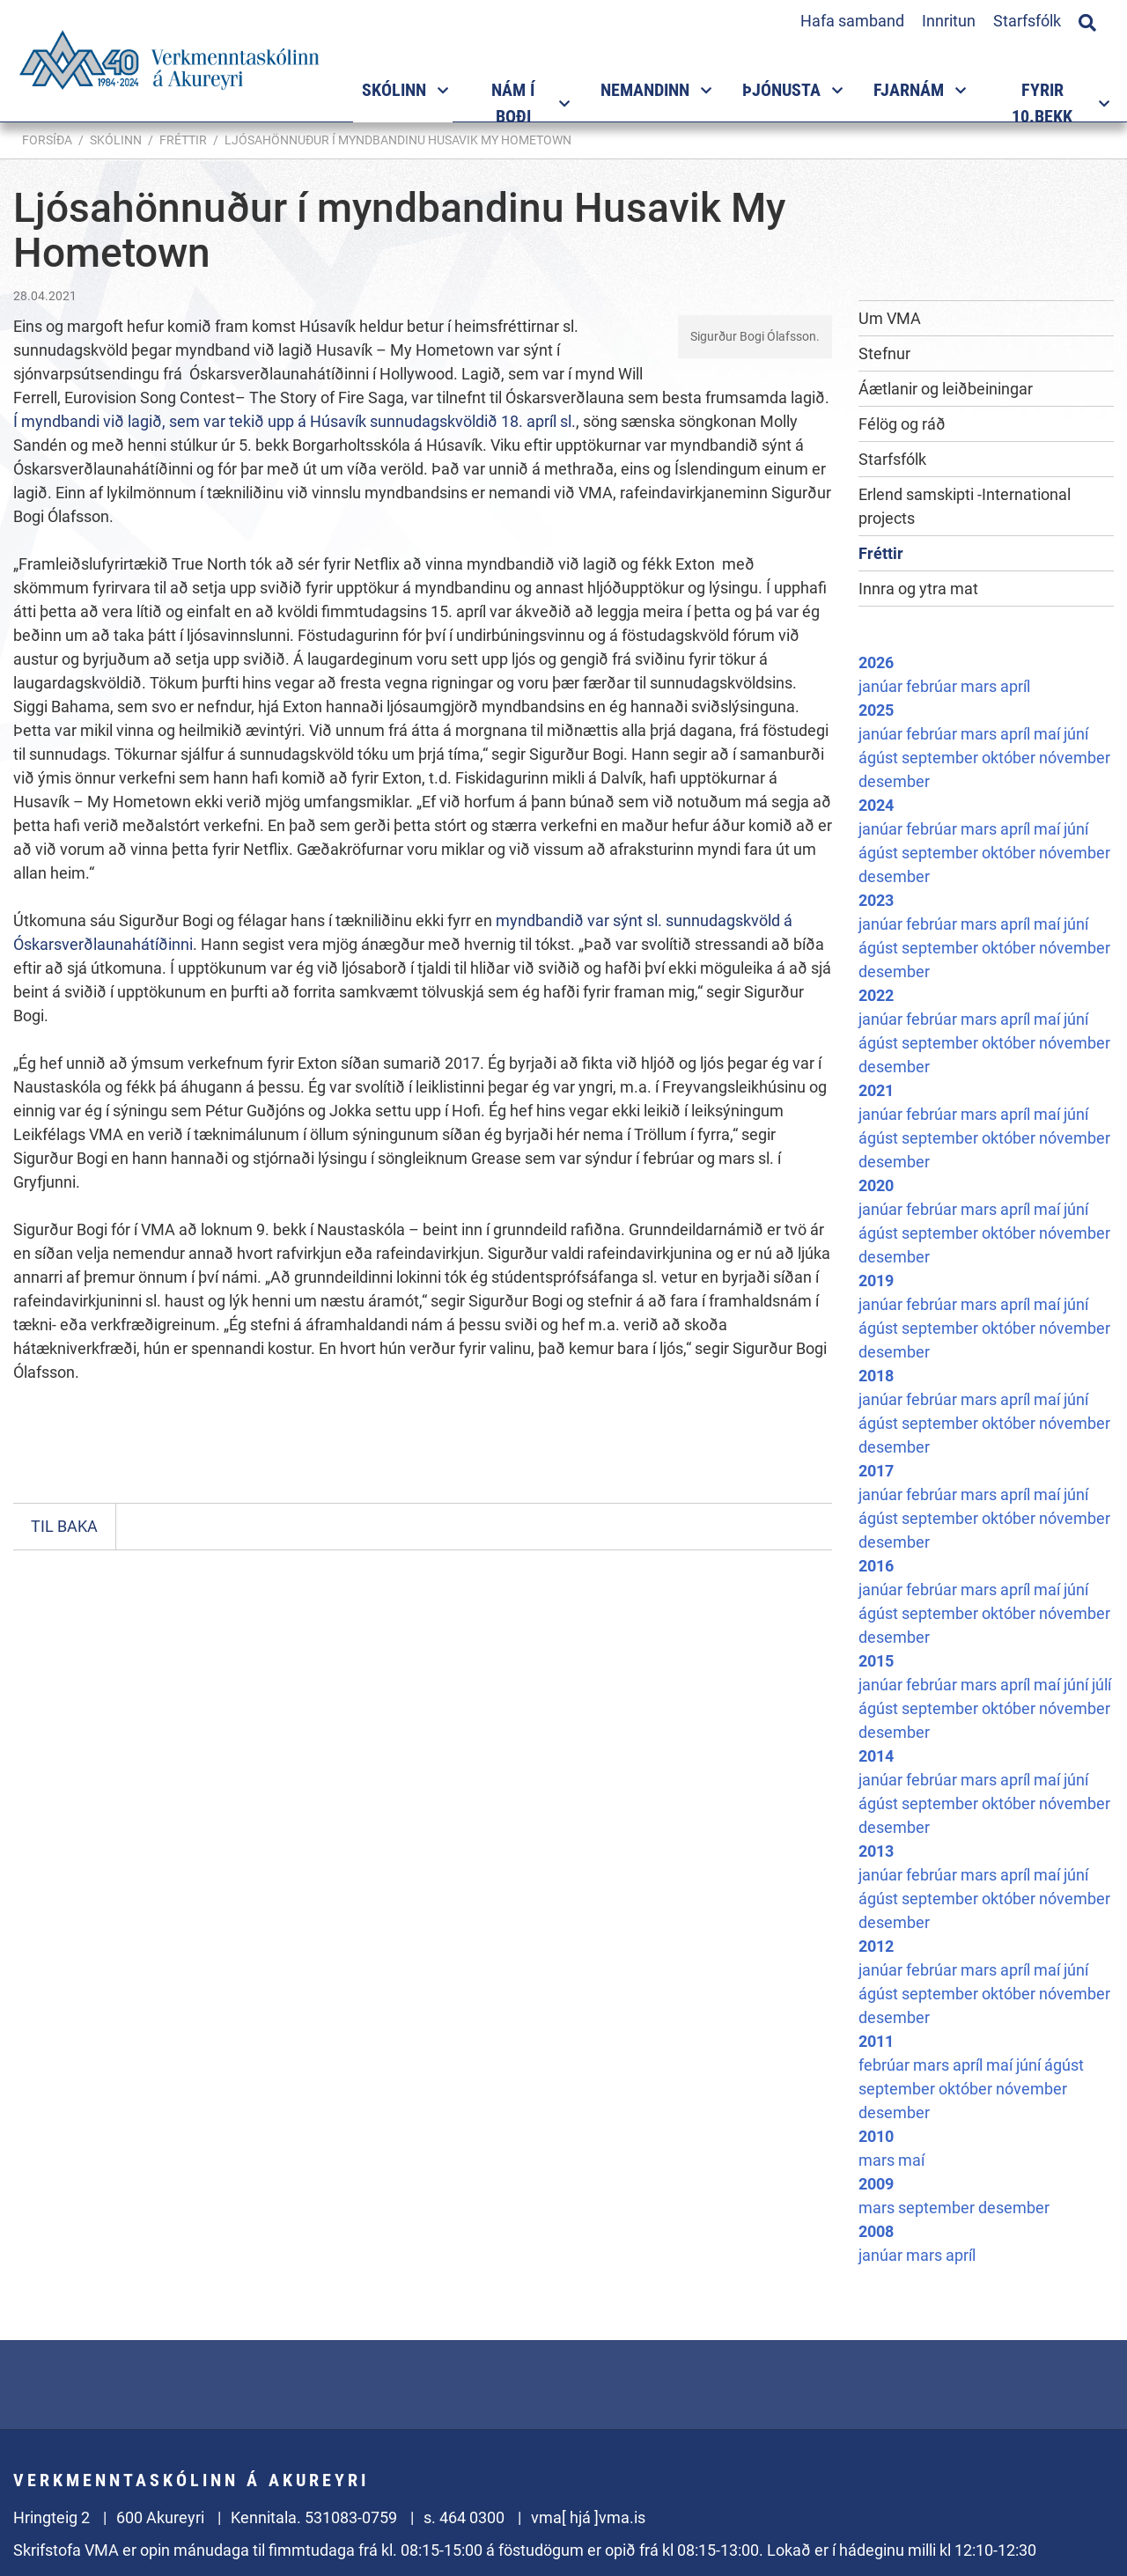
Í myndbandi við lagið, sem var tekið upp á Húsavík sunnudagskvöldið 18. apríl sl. (294, 421)
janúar (882, 686)
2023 (876, 900)
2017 (876, 1470)
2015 (876, 1661)
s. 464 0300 (464, 2517)
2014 (876, 1756)
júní (1076, 734)
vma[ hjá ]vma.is (588, 2517)
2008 (876, 2231)
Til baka (64, 1526)
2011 (876, 2041)
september (942, 757)
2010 (876, 2136)
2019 (876, 1280)
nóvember (1074, 757)
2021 (876, 1090)
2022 (876, 995)
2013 (876, 1851)
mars (980, 686)
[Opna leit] (1087, 20)
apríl (1015, 686)
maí (1049, 734)
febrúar (933, 686)
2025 (876, 710)
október (1010, 757)
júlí (1101, 1684)
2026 (876, 662)
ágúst (880, 757)
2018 (876, 1375)
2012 (876, 1946)
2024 (876, 805)
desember (894, 781)
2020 (876, 1185)
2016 (876, 1566)
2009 (876, 2184)
